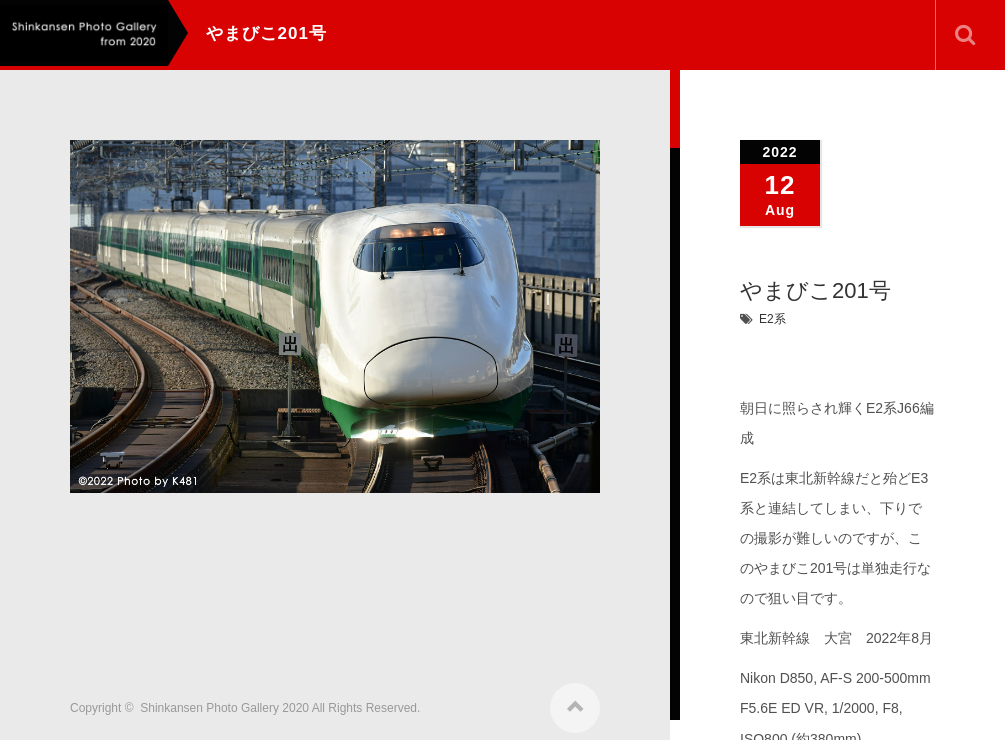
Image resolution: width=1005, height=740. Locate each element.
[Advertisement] (434, 582)
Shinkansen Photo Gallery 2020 (224, 702)
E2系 (772, 319)
